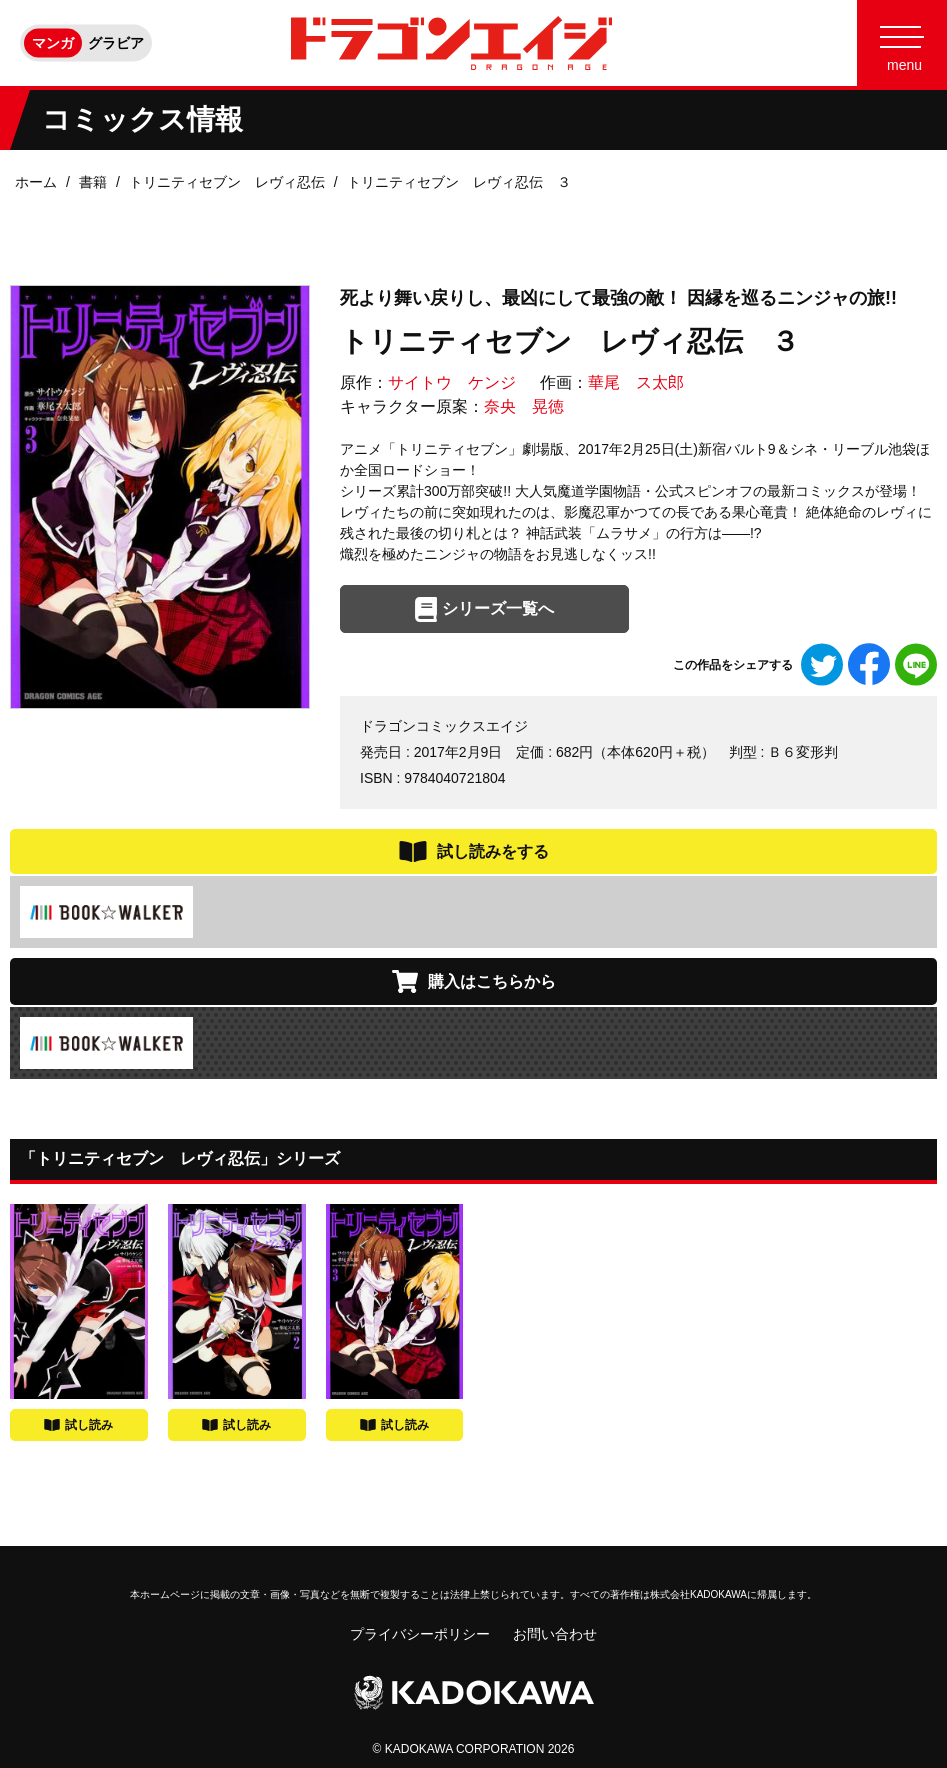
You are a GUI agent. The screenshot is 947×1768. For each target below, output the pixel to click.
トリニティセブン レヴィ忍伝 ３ (459, 182)
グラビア (116, 43)
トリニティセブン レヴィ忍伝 (227, 182)
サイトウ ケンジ (452, 382)
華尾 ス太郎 (636, 382)
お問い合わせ (555, 1634)
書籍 (93, 182)
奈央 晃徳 (524, 406)
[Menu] (902, 43)
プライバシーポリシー (420, 1634)
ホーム (36, 182)
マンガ (53, 43)
